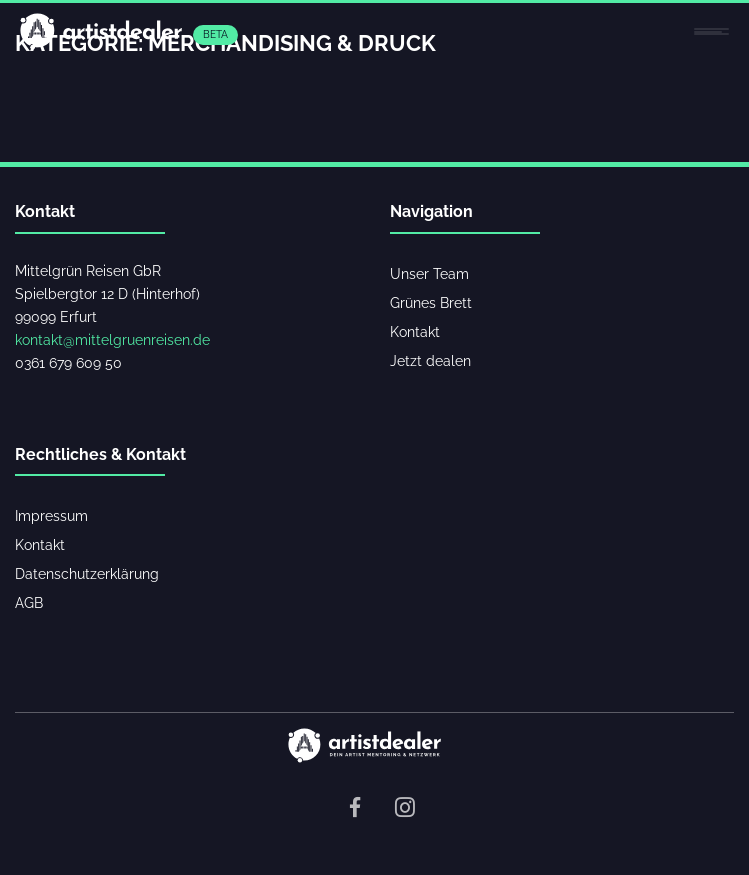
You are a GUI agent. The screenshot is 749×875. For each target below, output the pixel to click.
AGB (29, 602)
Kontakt (415, 331)
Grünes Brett (431, 302)
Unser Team (429, 273)
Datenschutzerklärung (87, 573)
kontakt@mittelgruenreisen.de (112, 339)
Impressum (51, 515)
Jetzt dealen (430, 360)
